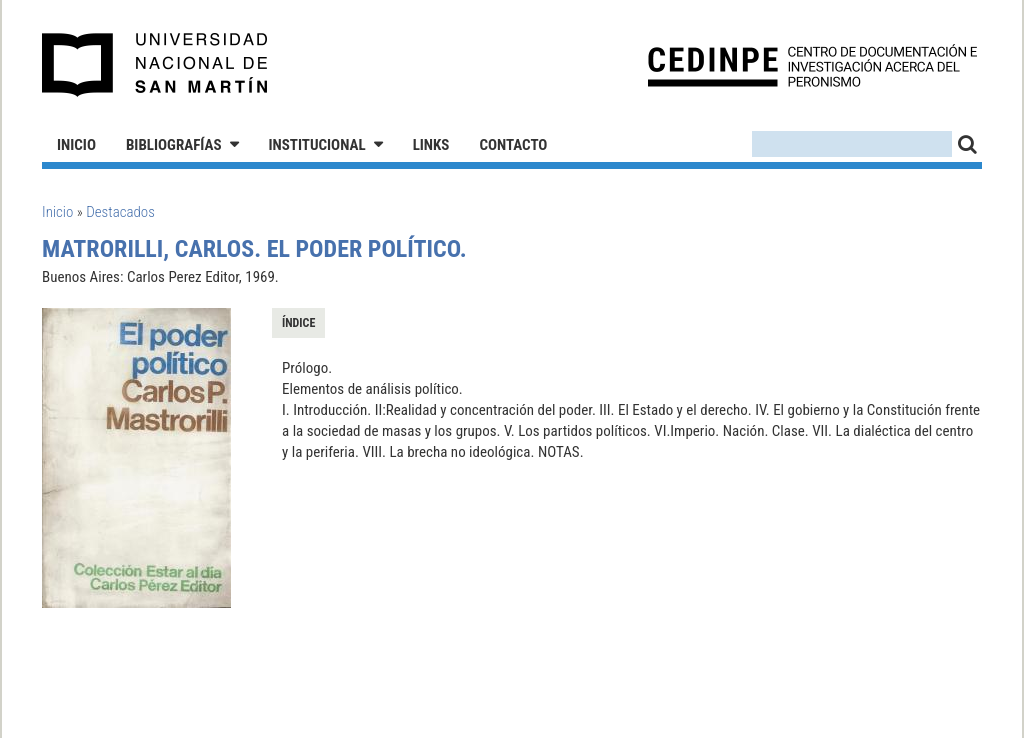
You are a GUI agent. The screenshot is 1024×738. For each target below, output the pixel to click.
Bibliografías (174, 145)
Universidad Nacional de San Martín (155, 65)
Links (431, 145)
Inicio (76, 145)
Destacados (120, 212)
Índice (298, 323)
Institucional (317, 145)
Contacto (513, 145)
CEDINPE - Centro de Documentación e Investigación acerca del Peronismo (812, 65)
